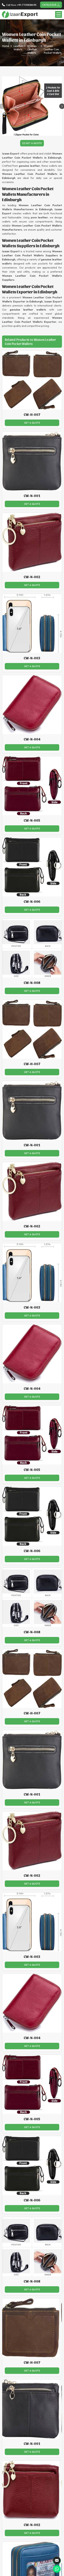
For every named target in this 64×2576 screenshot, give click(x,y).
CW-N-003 (32, 658)
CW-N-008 (32, 983)
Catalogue (51, 4)
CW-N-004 (32, 739)
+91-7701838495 (26, 4)
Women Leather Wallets (32, 49)
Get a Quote (32, 143)
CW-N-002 (32, 577)
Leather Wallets (18, 47)
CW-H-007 (32, 414)
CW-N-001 (32, 496)
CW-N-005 (32, 820)
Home (5, 46)
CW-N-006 (32, 901)
